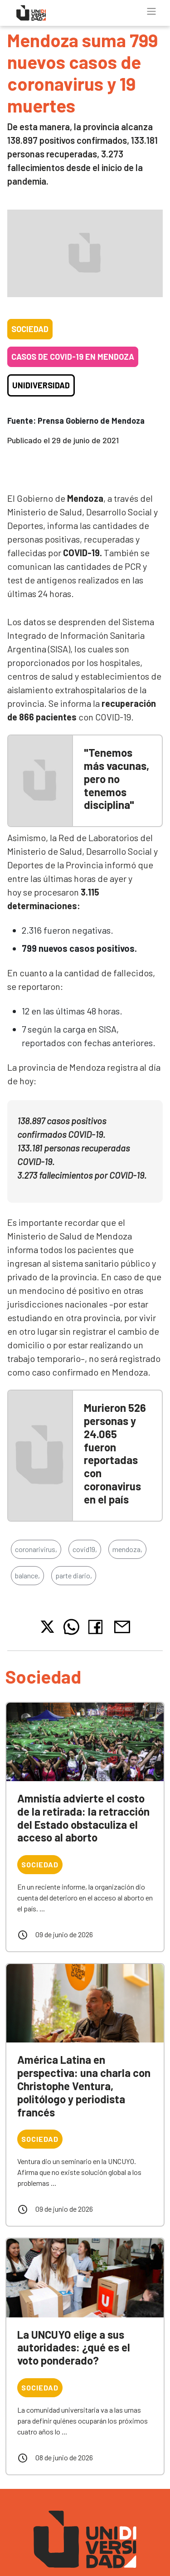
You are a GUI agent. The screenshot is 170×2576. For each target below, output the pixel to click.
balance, (27, 1575)
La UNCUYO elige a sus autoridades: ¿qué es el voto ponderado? (73, 2347)
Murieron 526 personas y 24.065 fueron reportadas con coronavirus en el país (115, 1453)
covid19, (85, 1549)
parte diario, (73, 1575)
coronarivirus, (36, 1549)
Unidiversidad (41, 385)
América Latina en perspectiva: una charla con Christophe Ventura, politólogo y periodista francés (84, 2085)
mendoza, (127, 1549)
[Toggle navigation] (151, 11)
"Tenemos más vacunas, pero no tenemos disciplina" (116, 778)
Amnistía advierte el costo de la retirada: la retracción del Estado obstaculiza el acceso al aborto (83, 1818)
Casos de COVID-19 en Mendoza (72, 357)
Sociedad (30, 329)
